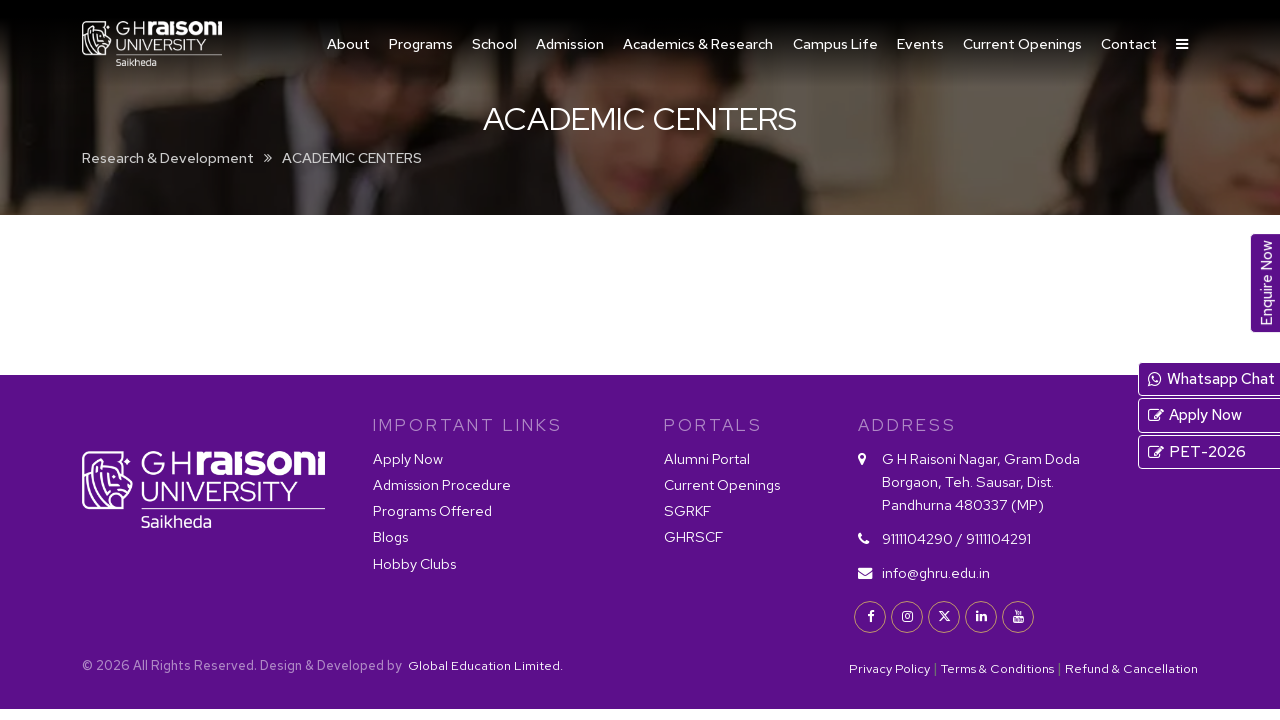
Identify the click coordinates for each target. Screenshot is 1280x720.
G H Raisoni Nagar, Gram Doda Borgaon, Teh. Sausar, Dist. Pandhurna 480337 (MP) (981, 481)
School (494, 43)
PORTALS (713, 425)
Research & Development (168, 157)
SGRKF (687, 510)
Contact (1129, 43)
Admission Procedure (442, 484)
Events (920, 43)
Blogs (390, 536)
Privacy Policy (889, 668)
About (348, 43)
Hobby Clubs (414, 563)
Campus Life (835, 43)
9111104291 (998, 538)
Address (907, 425)
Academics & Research (698, 43)
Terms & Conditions (997, 668)
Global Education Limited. (484, 665)
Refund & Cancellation (1131, 668)
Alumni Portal (707, 458)
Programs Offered (432, 510)
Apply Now (408, 458)
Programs (421, 43)
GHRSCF (693, 536)
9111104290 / (922, 538)
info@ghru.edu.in (936, 572)
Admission (570, 43)
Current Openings (1022, 43)
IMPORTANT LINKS (468, 425)
